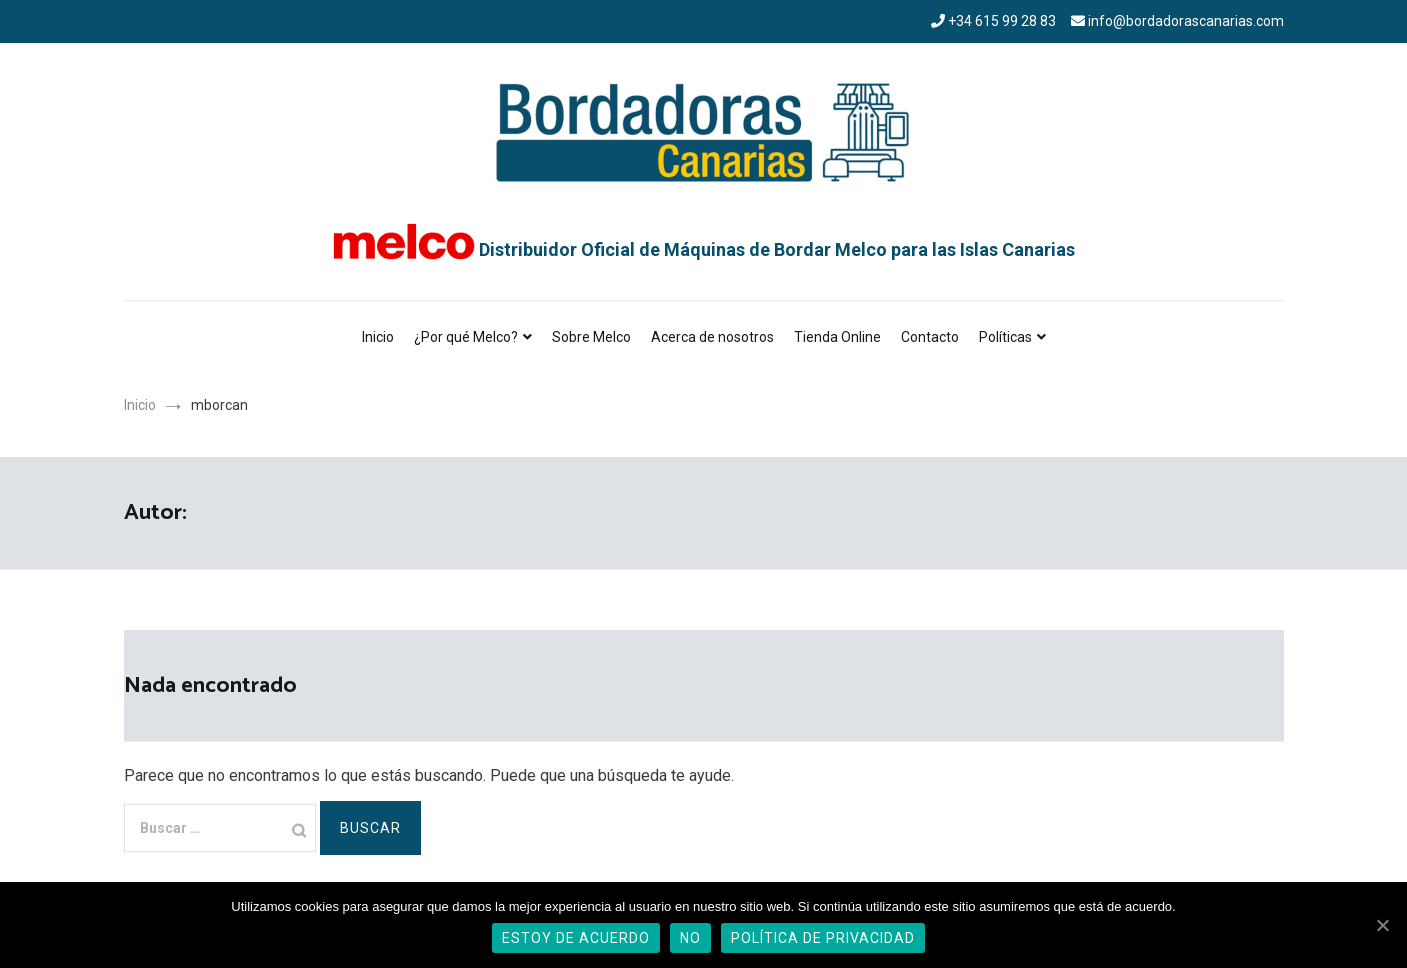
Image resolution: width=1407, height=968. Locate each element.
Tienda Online (837, 337)
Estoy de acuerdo (576, 938)
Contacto (930, 337)
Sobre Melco (591, 337)
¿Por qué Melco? (466, 337)
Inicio (378, 337)
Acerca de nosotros (712, 337)
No (690, 938)
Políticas (1005, 337)
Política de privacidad (823, 938)
